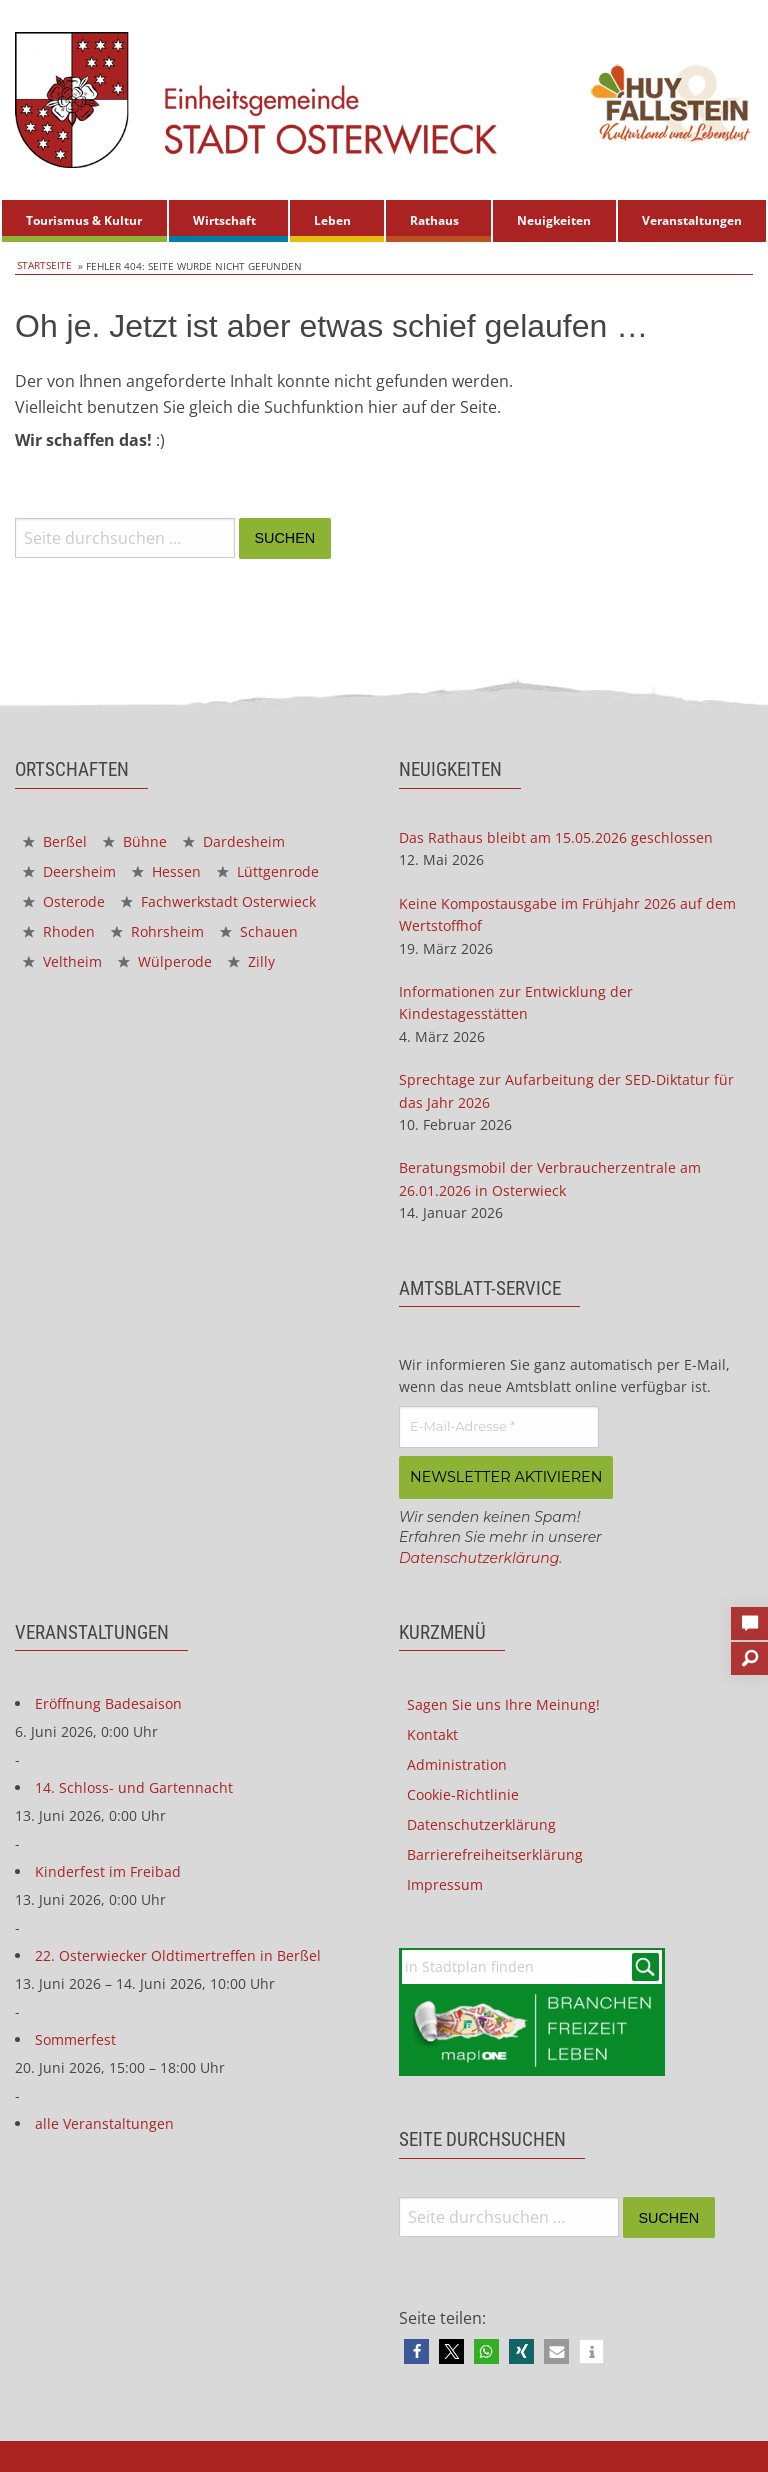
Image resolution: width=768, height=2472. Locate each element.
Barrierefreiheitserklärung (495, 1852)
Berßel (55, 841)
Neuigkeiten (554, 220)
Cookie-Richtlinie (463, 1792)
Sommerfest (75, 2037)
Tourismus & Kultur (84, 220)
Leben (332, 220)
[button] (416, 2350)
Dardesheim (234, 841)
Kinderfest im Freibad (108, 1869)
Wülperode (165, 961)
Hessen (166, 871)
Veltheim (62, 961)
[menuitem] (84, 221)
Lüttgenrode (268, 871)
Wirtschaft (224, 220)
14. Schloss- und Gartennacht (134, 1785)
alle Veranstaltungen (104, 2121)
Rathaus (434, 220)
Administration (457, 1762)
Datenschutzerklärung (479, 1556)
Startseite (42, 266)
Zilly (251, 961)
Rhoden (59, 931)
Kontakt (432, 1732)
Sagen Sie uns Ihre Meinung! (503, 1702)
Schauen (259, 931)
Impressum (445, 1882)
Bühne (135, 841)
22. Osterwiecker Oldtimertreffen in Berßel (178, 1953)
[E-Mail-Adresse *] (499, 1427)
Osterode (64, 901)
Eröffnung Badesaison (108, 1701)
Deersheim (69, 871)
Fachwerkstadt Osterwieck (218, 901)
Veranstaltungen (692, 220)
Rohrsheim (157, 931)
